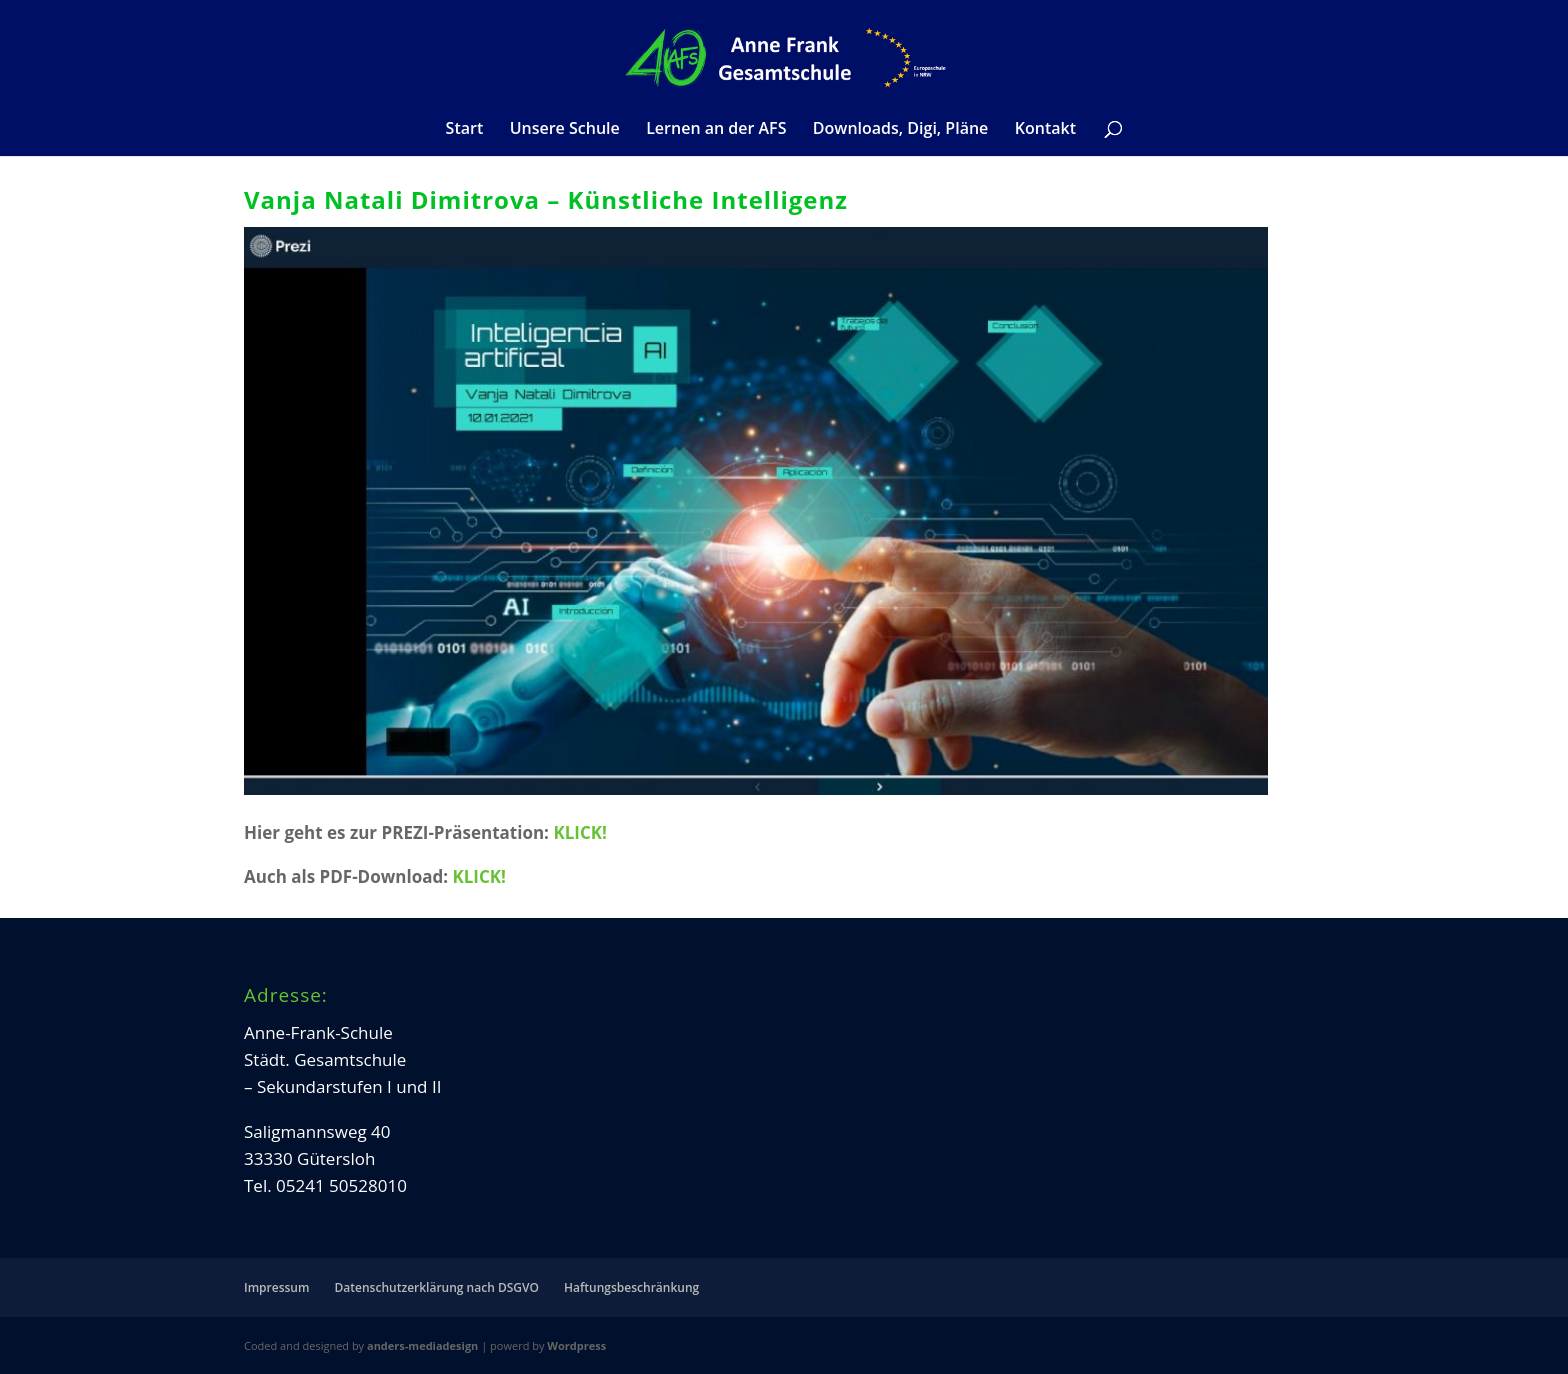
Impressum (276, 1287)
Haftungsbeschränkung (631, 1287)
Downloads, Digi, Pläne (900, 130)
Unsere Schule (565, 130)
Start (465, 130)
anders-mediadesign (422, 1345)
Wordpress (576, 1345)
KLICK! (580, 832)
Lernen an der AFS (716, 130)
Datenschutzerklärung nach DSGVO (437, 1287)
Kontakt (1045, 130)
